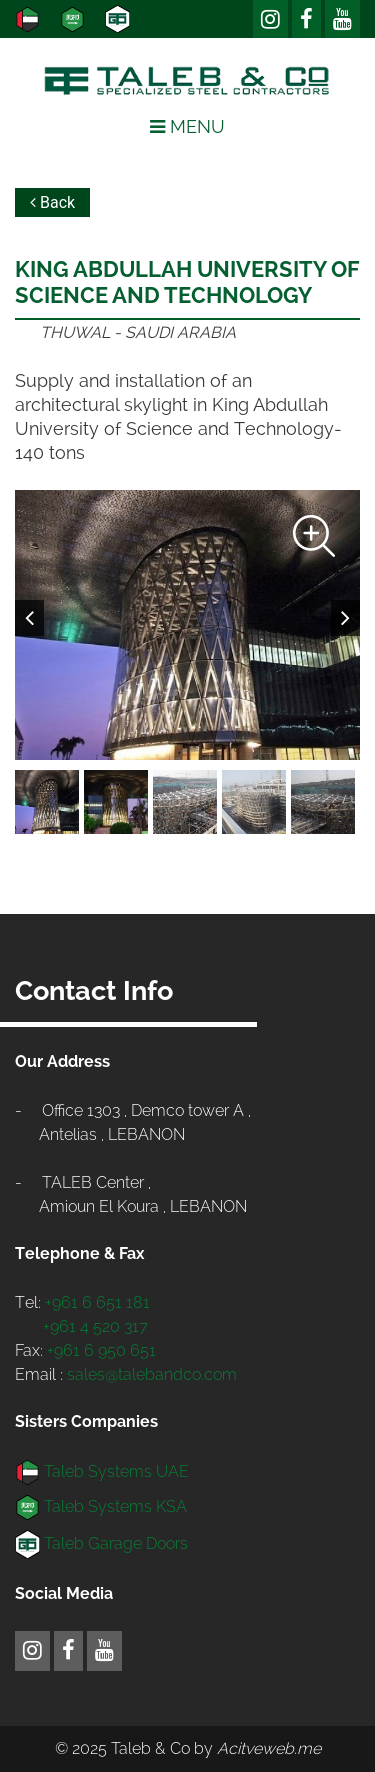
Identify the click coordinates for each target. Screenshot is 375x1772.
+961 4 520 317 (95, 1326)
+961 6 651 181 (97, 1302)
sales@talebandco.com (152, 1374)
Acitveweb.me (269, 1748)
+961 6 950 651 (101, 1350)
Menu (187, 126)
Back (52, 202)
